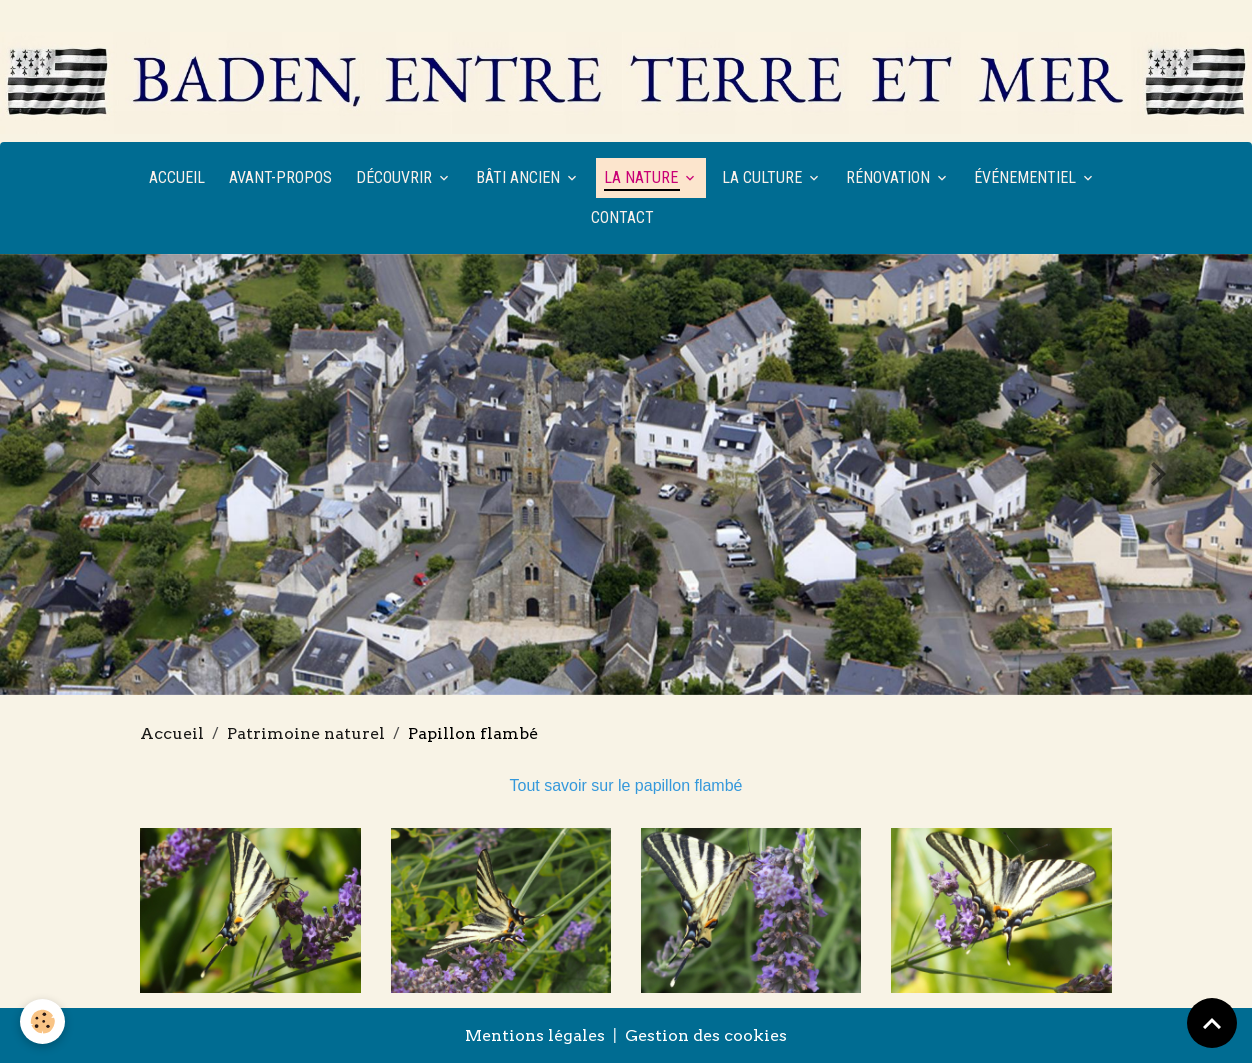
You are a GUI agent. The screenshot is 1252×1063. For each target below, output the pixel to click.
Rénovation (890, 177)
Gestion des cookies (706, 1035)
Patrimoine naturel (306, 733)
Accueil (177, 177)
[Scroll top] (1212, 1023)
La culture (764, 177)
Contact (622, 217)
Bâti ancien (520, 177)
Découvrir (396, 177)
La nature (643, 177)
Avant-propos (280, 177)
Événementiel (1027, 177)
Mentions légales (535, 1035)
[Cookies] (42, 1021)
